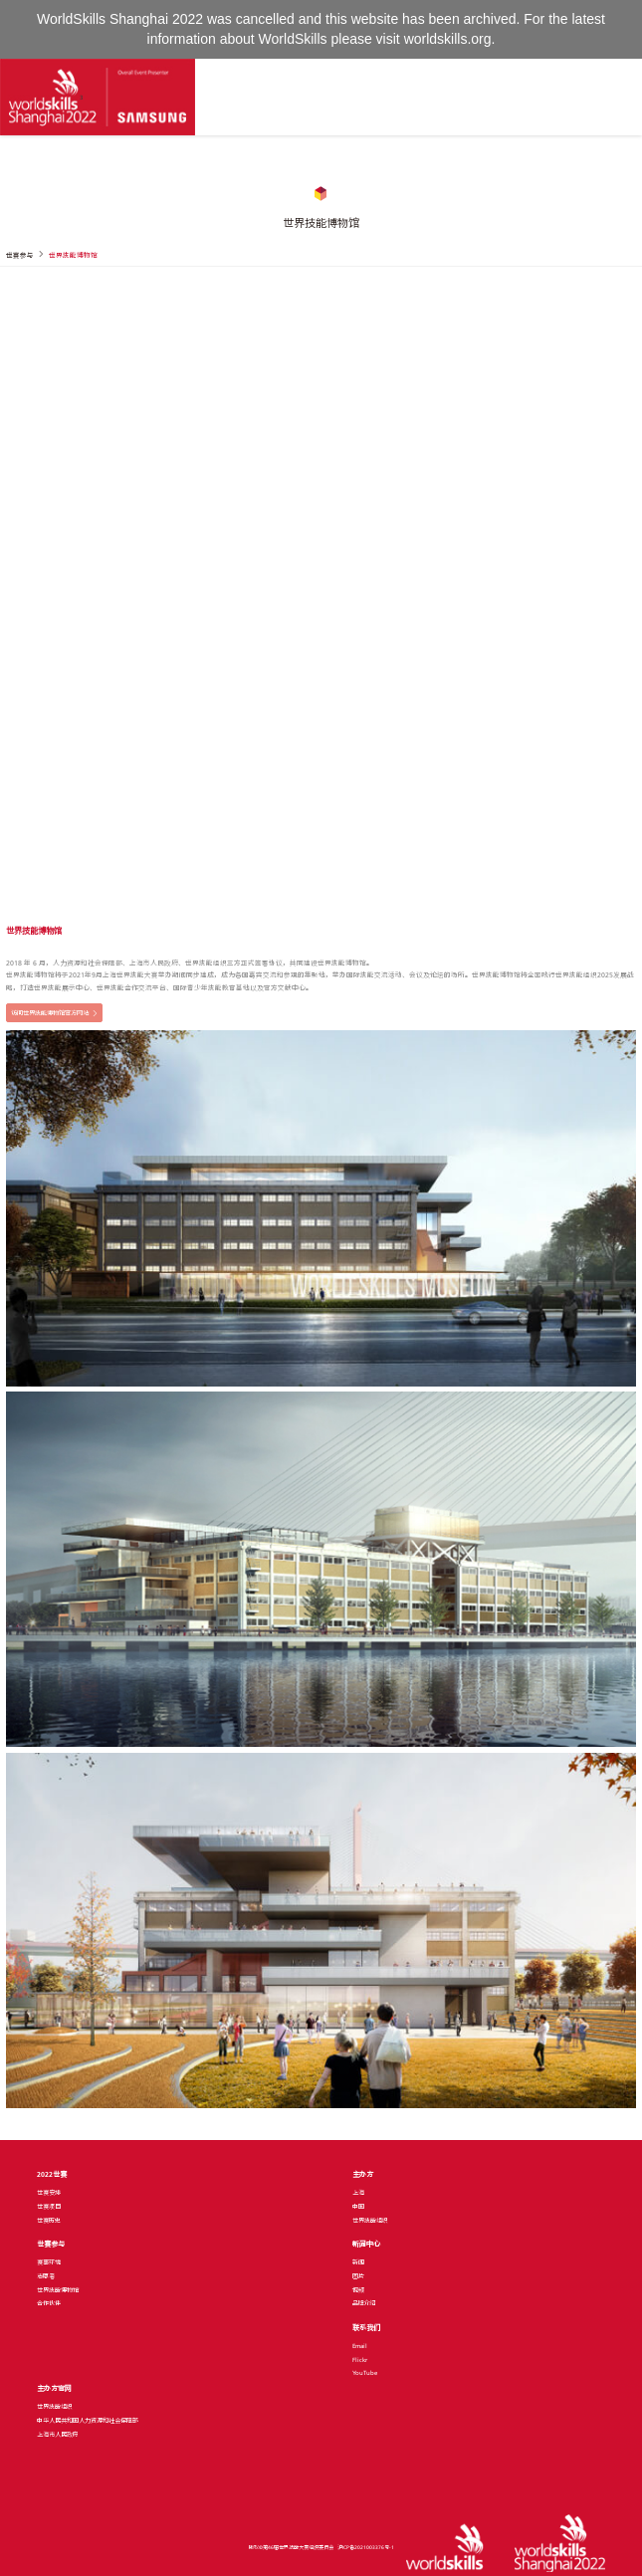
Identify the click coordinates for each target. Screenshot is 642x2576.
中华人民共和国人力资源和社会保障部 (87, 2421)
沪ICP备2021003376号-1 (365, 2547)
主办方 (362, 2174)
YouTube (364, 2373)
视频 (358, 2290)
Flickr (359, 2360)
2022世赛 (52, 2174)
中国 (358, 2207)
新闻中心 (366, 2244)
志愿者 (46, 2276)
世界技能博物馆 (58, 2290)
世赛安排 (49, 2193)
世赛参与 (51, 2244)
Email (359, 2346)
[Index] (97, 97)
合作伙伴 (49, 2303)
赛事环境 (49, 2262)
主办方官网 (54, 2388)
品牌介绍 (364, 2303)
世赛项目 (49, 2207)
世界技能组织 (370, 2221)
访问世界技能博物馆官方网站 (50, 1013)
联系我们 (366, 2327)
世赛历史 (49, 2221)
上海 (358, 2193)
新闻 (358, 2262)
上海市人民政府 (58, 2435)
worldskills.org (448, 39)
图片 (358, 2276)
